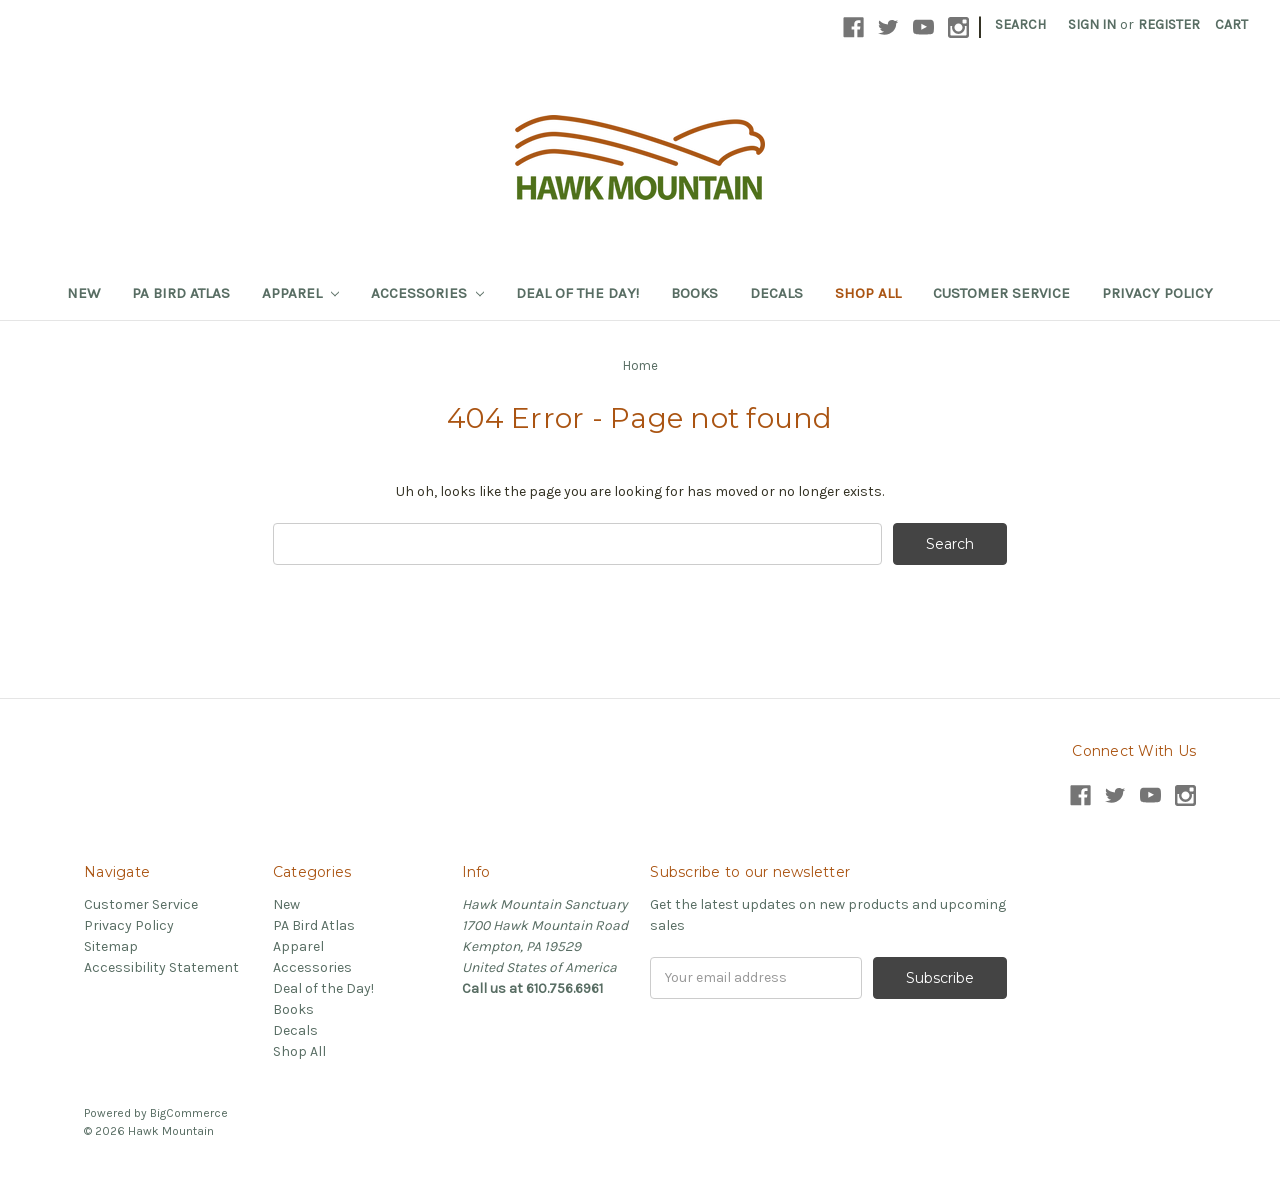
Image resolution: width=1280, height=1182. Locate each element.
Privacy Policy (1157, 293)
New (83, 293)
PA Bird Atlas (181, 293)
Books (694, 293)
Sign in (1092, 24)
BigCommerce (189, 1113)
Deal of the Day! (577, 293)
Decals (776, 293)
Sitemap (111, 946)
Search (1020, 24)
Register (1169, 24)
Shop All (868, 293)
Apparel (300, 293)
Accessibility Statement (161, 967)
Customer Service (1001, 293)
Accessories (427, 293)
